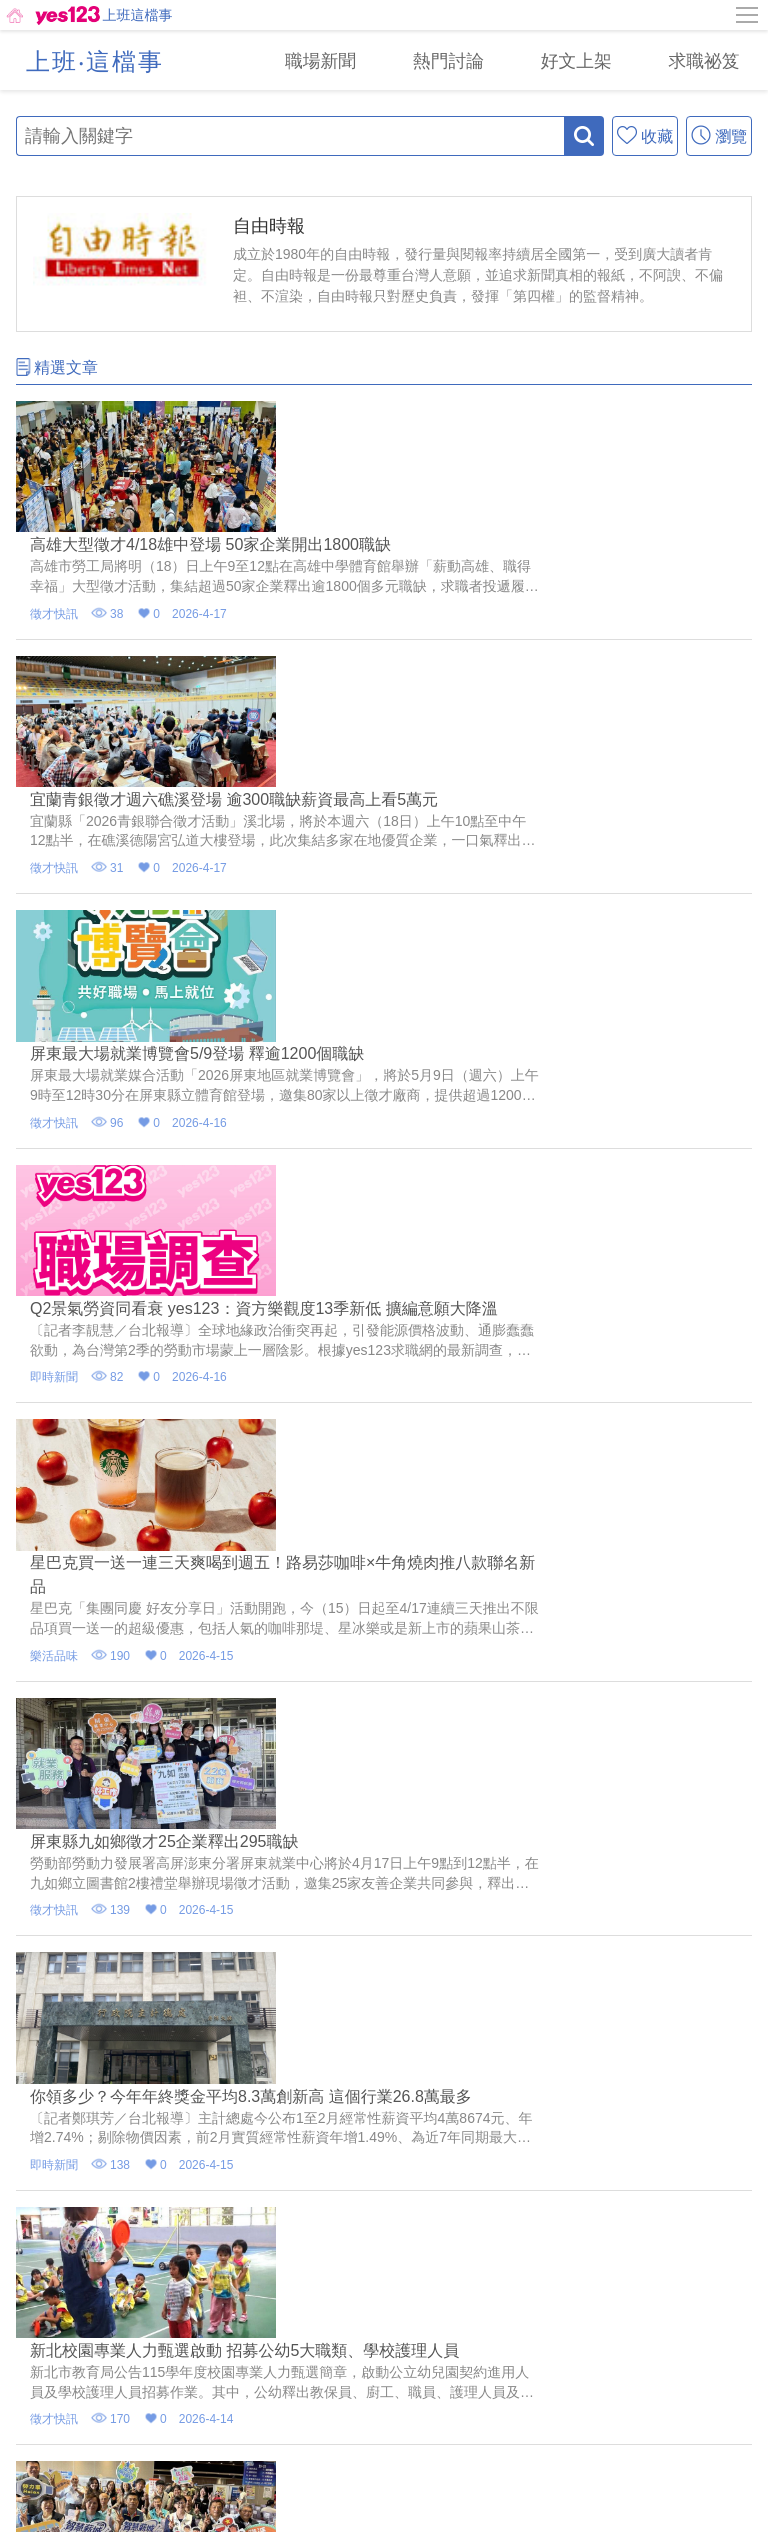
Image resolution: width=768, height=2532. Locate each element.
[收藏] (645, 136)
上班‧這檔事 (95, 61)
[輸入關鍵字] (290, 136)
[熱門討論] (428, 60)
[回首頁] (51, 15)
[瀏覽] (719, 136)
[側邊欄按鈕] (748, 15)
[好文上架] (564, 60)
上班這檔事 (138, 15)
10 (515, 1957)
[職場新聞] (292, 60)
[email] (360, 2381)
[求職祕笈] (700, 60)
